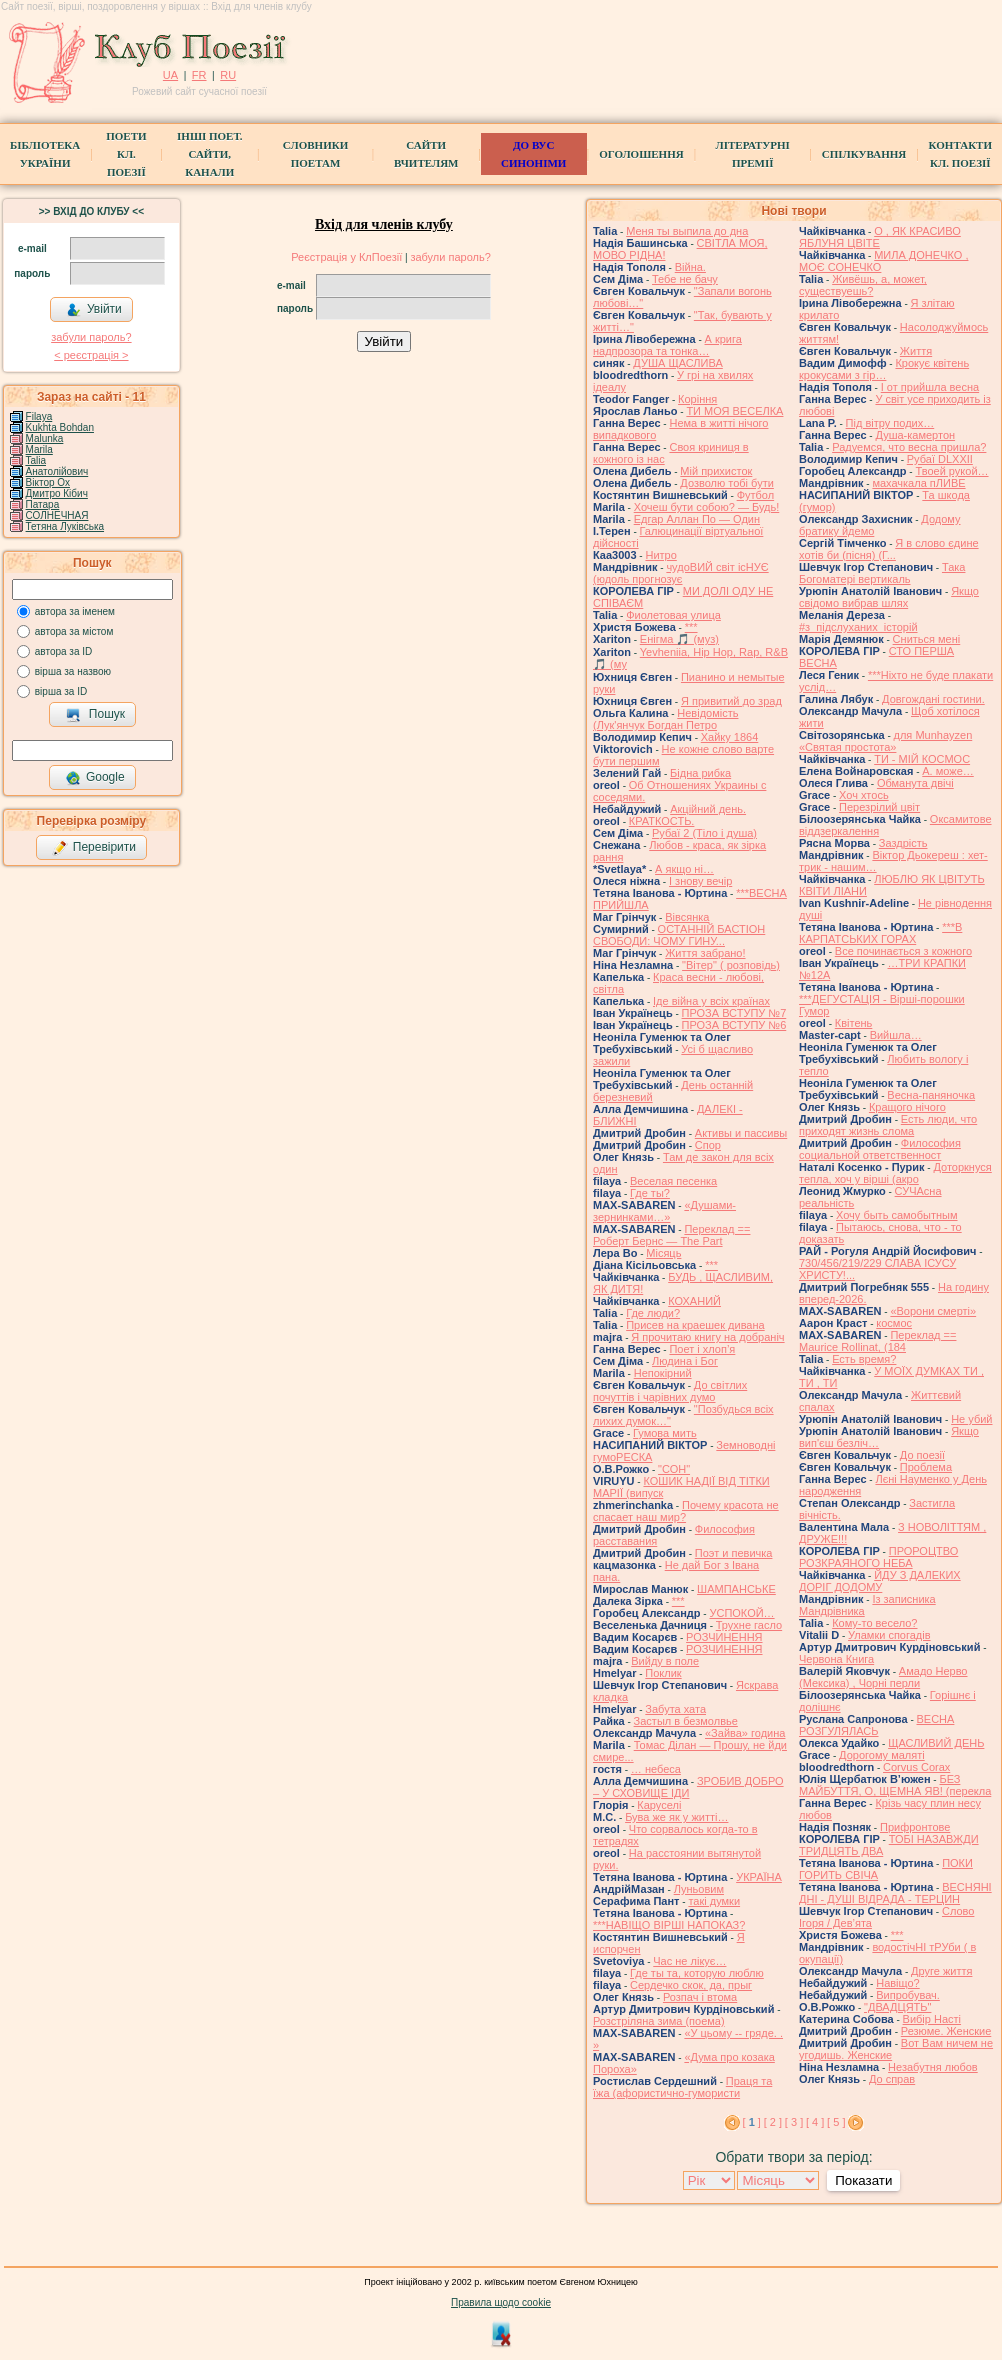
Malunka (45, 438)
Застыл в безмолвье (686, 1721)
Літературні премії (752, 154)
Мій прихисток (716, 471)
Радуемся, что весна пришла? (909, 447)
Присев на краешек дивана (695, 1325)
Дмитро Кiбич (57, 493)
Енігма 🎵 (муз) (679, 639)
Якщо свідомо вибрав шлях (889, 597)
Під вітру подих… (890, 423)
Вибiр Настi (932, 2019)
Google (95, 778)
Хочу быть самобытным (897, 1215)
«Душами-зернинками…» (664, 1211)
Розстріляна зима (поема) (659, 2021)
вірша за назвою (73, 671)
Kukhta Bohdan (60, 427)
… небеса (656, 1769)
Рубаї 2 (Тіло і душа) (704, 833)
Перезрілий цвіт (879, 807)
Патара (43, 504)
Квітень (854, 1023)
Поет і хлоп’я (702, 1349)
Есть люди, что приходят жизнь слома (888, 1125)
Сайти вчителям (426, 154)
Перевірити (94, 848)
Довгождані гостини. (933, 699)
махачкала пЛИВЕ (918, 483)
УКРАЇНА (759, 1877)
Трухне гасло (749, 1625)
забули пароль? (91, 337)
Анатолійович (57, 471)
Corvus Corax (916, 1767)
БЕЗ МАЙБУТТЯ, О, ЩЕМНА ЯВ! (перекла (895, 1785)
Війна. (690, 267)
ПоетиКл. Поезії (126, 154)
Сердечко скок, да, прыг (691, 1985)
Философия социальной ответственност (880, 1149)
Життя (916, 351)
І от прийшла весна (930, 387)
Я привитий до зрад (731, 701)
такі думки (714, 1901)
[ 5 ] (836, 2122)
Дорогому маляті (882, 1755)
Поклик (663, 1673)
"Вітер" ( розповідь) (731, 965)
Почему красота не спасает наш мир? (686, 1511)
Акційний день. (708, 809)
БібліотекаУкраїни (45, 154)
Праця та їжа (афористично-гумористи (682, 2087)
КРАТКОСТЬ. (662, 821)
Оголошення (641, 154)
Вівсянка (687, 917)
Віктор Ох (48, 482)
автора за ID (64, 651)
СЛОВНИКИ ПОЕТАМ (315, 154)
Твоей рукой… (951, 471)
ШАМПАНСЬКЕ (736, 1589)
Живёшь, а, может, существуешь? (863, 285)
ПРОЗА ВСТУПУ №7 (734, 1013)
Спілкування (864, 154)
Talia (35, 460)
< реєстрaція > (91, 355)
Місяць (663, 1253)
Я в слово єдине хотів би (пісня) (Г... (889, 549)
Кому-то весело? (874, 1623)
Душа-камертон (915, 435)
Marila (39, 449)
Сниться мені (927, 639)
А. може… (947, 771)
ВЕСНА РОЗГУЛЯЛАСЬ (876, 1725)
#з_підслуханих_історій (858, 627)
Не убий (971, 1419)
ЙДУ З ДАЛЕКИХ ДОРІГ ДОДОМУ (880, 1581)
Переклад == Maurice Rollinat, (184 (877, 1341)
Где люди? (653, 1313)
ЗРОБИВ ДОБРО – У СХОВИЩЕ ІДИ (688, 1787)
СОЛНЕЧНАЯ (57, 515)
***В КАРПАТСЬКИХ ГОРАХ (880, 933)
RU (228, 75)
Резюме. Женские (946, 2031)
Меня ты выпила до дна (687, 231)
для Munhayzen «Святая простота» (885, 741)
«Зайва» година (745, 1733)
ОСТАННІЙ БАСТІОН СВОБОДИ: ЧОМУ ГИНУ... (679, 935)
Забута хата (675, 1709)
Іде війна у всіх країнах (711, 1001)
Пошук (95, 715)
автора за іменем (75, 611)
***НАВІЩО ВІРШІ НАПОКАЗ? (669, 1925)
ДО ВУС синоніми (533, 154)
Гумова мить (665, 1433)
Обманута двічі (915, 783)
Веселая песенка (673, 1181)
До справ (892, 2079)
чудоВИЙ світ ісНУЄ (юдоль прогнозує (681, 573)
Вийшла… (896, 1035)
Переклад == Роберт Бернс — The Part (671, 1235)
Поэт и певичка (734, 1553)
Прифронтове (915, 1827)
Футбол (756, 495)
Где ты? (650, 1193)
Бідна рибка (700, 773)
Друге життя (941, 1971)
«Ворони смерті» (933, 1311)
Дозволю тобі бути (727, 483)
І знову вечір (700, 881)
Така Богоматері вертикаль (882, 573)
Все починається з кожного (903, 951)
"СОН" (674, 1469)
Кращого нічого (907, 1107)
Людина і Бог (685, 1361)
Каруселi (659, 1805)
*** (691, 627)
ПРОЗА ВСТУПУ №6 (734, 1025)
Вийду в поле (665, 1661)
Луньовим (699, 1889)
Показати (863, 2180)
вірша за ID (61, 691)
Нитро (660, 555)
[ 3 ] (794, 2122)
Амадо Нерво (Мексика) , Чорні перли (883, 1677)
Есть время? (864, 1359)
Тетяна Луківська (65, 526)
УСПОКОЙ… (741, 1613)
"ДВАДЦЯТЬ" (897, 2007)
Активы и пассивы (741, 1133)
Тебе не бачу (685, 279)
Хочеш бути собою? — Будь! (707, 507)
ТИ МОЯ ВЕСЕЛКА (734, 411)
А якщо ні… (684, 869)
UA (170, 75)
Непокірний (663, 1373)
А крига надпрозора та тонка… (667, 345)
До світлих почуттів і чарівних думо (670, 1391)
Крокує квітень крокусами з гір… (884, 369)
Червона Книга (836, 1659)
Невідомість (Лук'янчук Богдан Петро (665, 719)
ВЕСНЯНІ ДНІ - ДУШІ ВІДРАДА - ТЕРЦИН (895, 1893)
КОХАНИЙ (694, 1301)
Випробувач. (908, 1995)
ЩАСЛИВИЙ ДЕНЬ (936, 1743)
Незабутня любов (933, 2067)
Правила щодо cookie (501, 2302)
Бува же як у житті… (676, 1817)
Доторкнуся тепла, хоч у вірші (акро (895, 1173)
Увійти (94, 310)
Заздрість (903, 843)
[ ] (752, 2122)
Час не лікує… (689, 1961)
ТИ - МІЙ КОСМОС (922, 759)
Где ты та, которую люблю (697, 1973)
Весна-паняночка (931, 1095)
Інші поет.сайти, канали (209, 154)
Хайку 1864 (730, 737)
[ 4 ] (815, 2122)
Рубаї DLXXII (940, 459)
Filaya (39, 416)
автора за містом (74, 631)
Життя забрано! (705, 953)
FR (199, 75)
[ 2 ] (773, 2122)
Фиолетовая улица (673, 615)
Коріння (697, 399)
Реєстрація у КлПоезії (346, 257)
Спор (708, 1145)
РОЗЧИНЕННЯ (724, 1637)
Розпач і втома (700, 1997)
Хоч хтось (864, 795)
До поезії (922, 1455)
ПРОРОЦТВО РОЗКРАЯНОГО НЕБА (878, 1557)
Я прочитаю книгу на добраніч (707, 1337)
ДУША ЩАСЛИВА (677, 363)
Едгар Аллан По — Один (697, 519)
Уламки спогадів (889, 1635)
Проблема (926, 1467)
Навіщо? (898, 1983)
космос (894, 1323)
